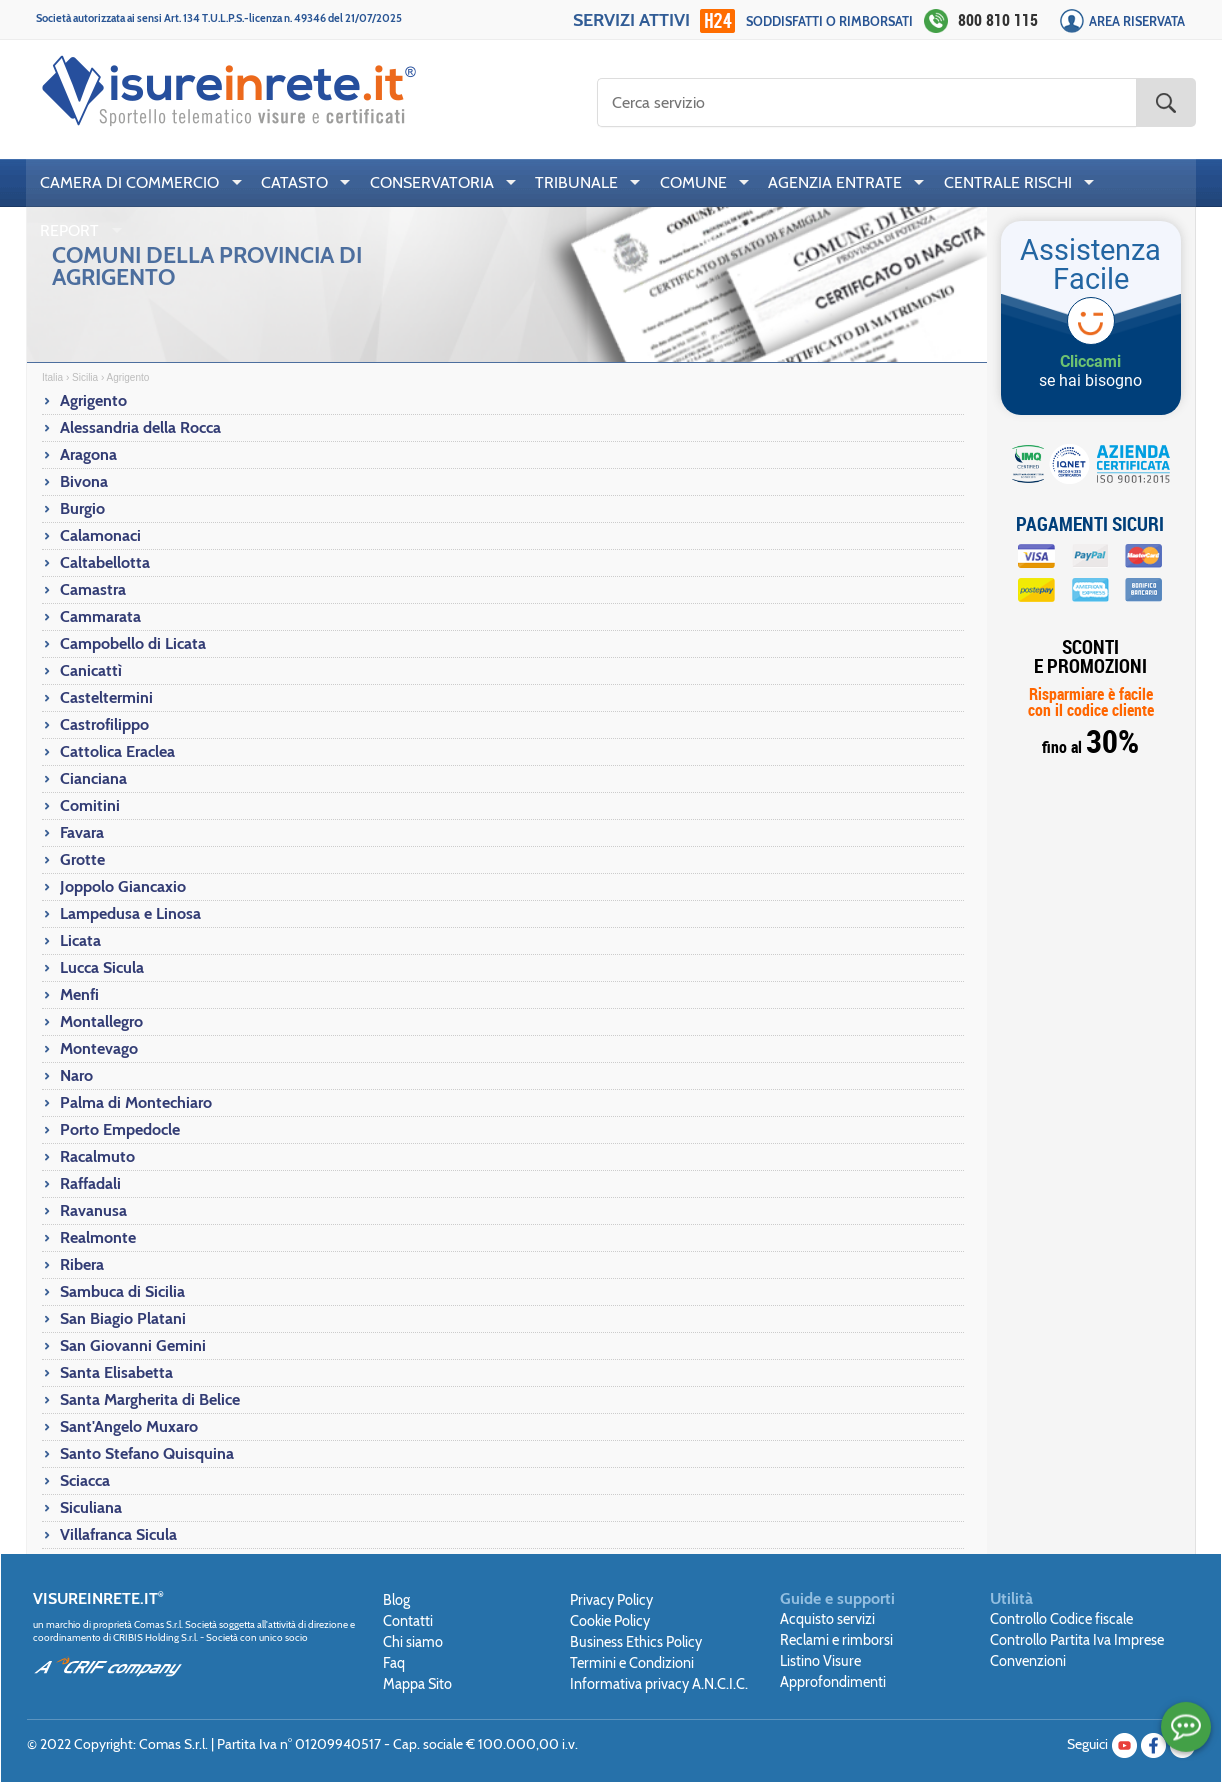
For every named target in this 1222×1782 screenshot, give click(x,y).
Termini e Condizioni (632, 1663)
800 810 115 (998, 20)
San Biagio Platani (123, 1318)
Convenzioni (1028, 1661)
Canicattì (91, 670)
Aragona (88, 454)
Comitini (90, 805)
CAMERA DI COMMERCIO (129, 182)
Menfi (79, 994)
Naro (76, 1075)
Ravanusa (93, 1210)
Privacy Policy (611, 1600)
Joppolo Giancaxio (123, 886)
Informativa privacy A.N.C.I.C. (659, 1684)
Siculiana (91, 1507)
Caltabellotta (105, 562)
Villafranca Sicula (118, 1534)
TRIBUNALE (576, 182)
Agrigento (93, 400)
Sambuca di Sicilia (122, 1291)
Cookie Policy (610, 1621)
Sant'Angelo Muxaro (129, 1426)
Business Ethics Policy (636, 1642)
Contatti (408, 1621)
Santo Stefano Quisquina (147, 1453)
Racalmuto (97, 1156)
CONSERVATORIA (432, 182)
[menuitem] (136, 183)
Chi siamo (413, 1642)
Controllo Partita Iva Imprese (1077, 1640)
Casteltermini (106, 697)
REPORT (69, 230)
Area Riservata (1137, 21)
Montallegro (101, 1021)
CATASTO (294, 182)
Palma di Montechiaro (136, 1102)
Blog (396, 1600)
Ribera (82, 1264)
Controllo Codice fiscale (1061, 1619)
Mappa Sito (417, 1684)
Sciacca (85, 1480)
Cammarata (100, 616)
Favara (82, 832)
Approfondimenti (833, 1682)
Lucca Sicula (102, 967)
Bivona (84, 481)
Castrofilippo (104, 724)
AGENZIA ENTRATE (835, 182)
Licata (80, 940)
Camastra (93, 589)
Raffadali (90, 1183)
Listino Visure (820, 1661)
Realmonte (98, 1237)
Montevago (99, 1048)
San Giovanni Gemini (133, 1345)
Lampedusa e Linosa (130, 913)
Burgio (82, 508)
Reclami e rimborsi (836, 1640)
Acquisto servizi (827, 1619)
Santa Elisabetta (116, 1372)
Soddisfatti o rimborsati (829, 21)
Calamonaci (100, 535)
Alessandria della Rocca (140, 427)
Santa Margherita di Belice (150, 1399)
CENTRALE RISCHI (1008, 182)
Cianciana (93, 778)
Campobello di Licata (133, 643)
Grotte (82, 859)
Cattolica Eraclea (117, 751)
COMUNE (693, 182)
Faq (394, 1663)
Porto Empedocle (120, 1129)
